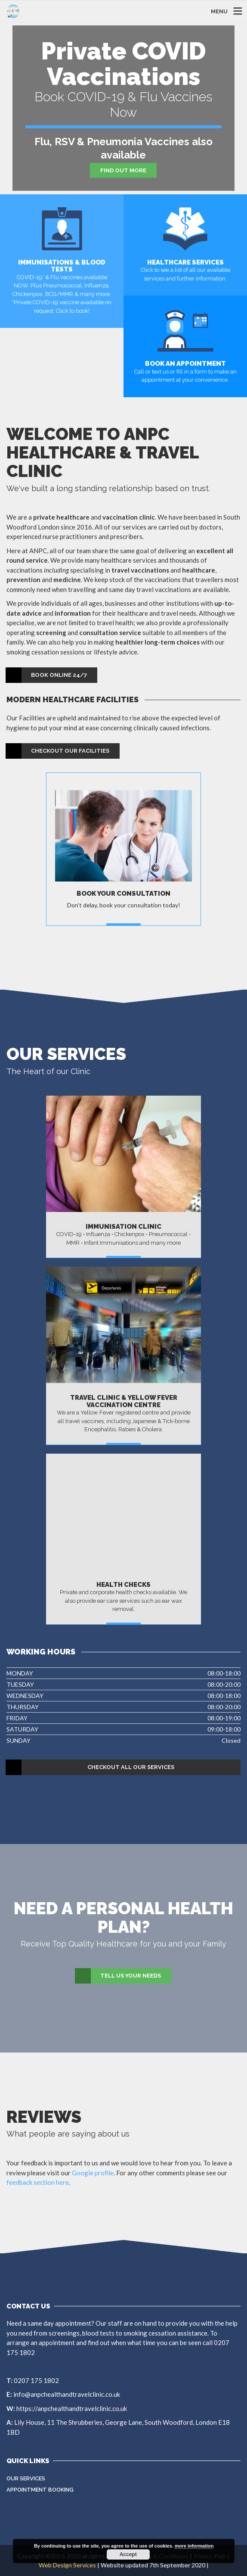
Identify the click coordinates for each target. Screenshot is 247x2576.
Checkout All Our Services (90, 1767)
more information (194, 2545)
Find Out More (123, 170)
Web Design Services (67, 2565)
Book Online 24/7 (46, 675)
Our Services (25, 2478)
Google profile (93, 2173)
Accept (128, 2554)
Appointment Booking (40, 2489)
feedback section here (37, 2182)
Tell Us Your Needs (118, 1976)
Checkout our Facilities (57, 751)
